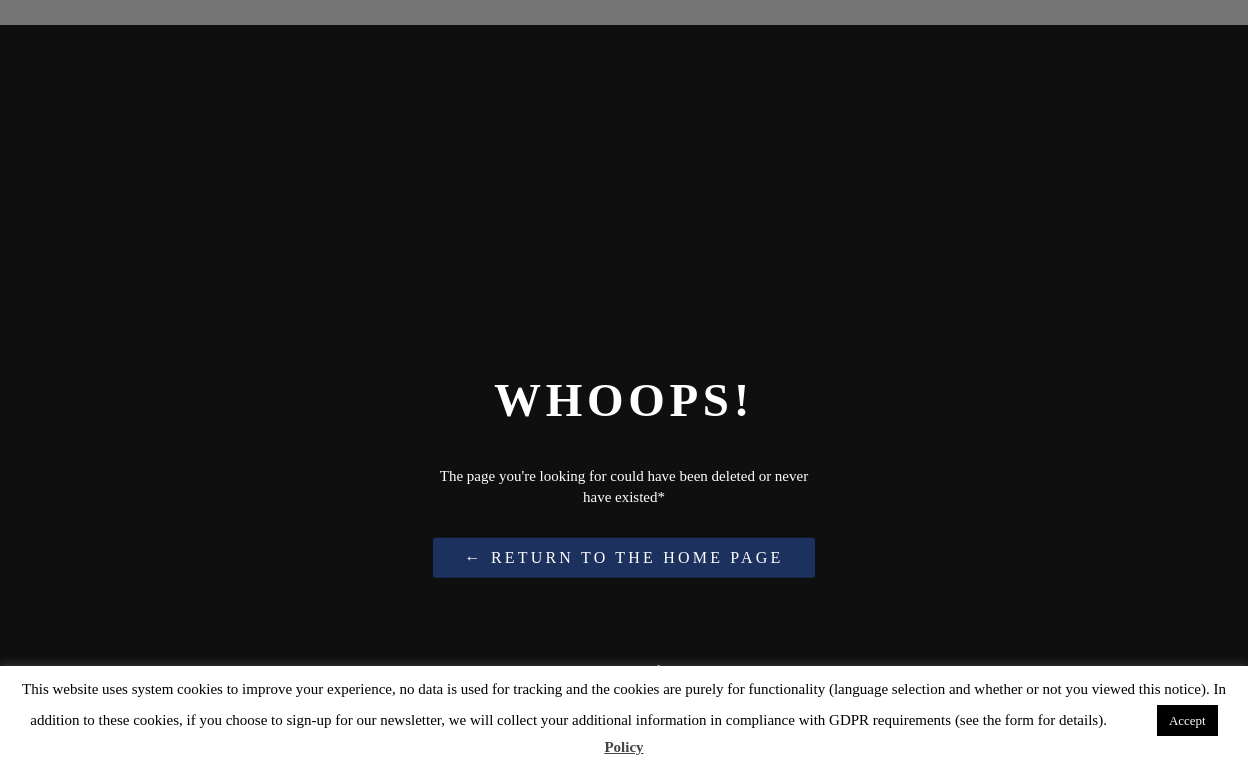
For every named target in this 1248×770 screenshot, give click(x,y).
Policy (623, 747)
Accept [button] (1187, 720)
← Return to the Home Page (624, 557)
